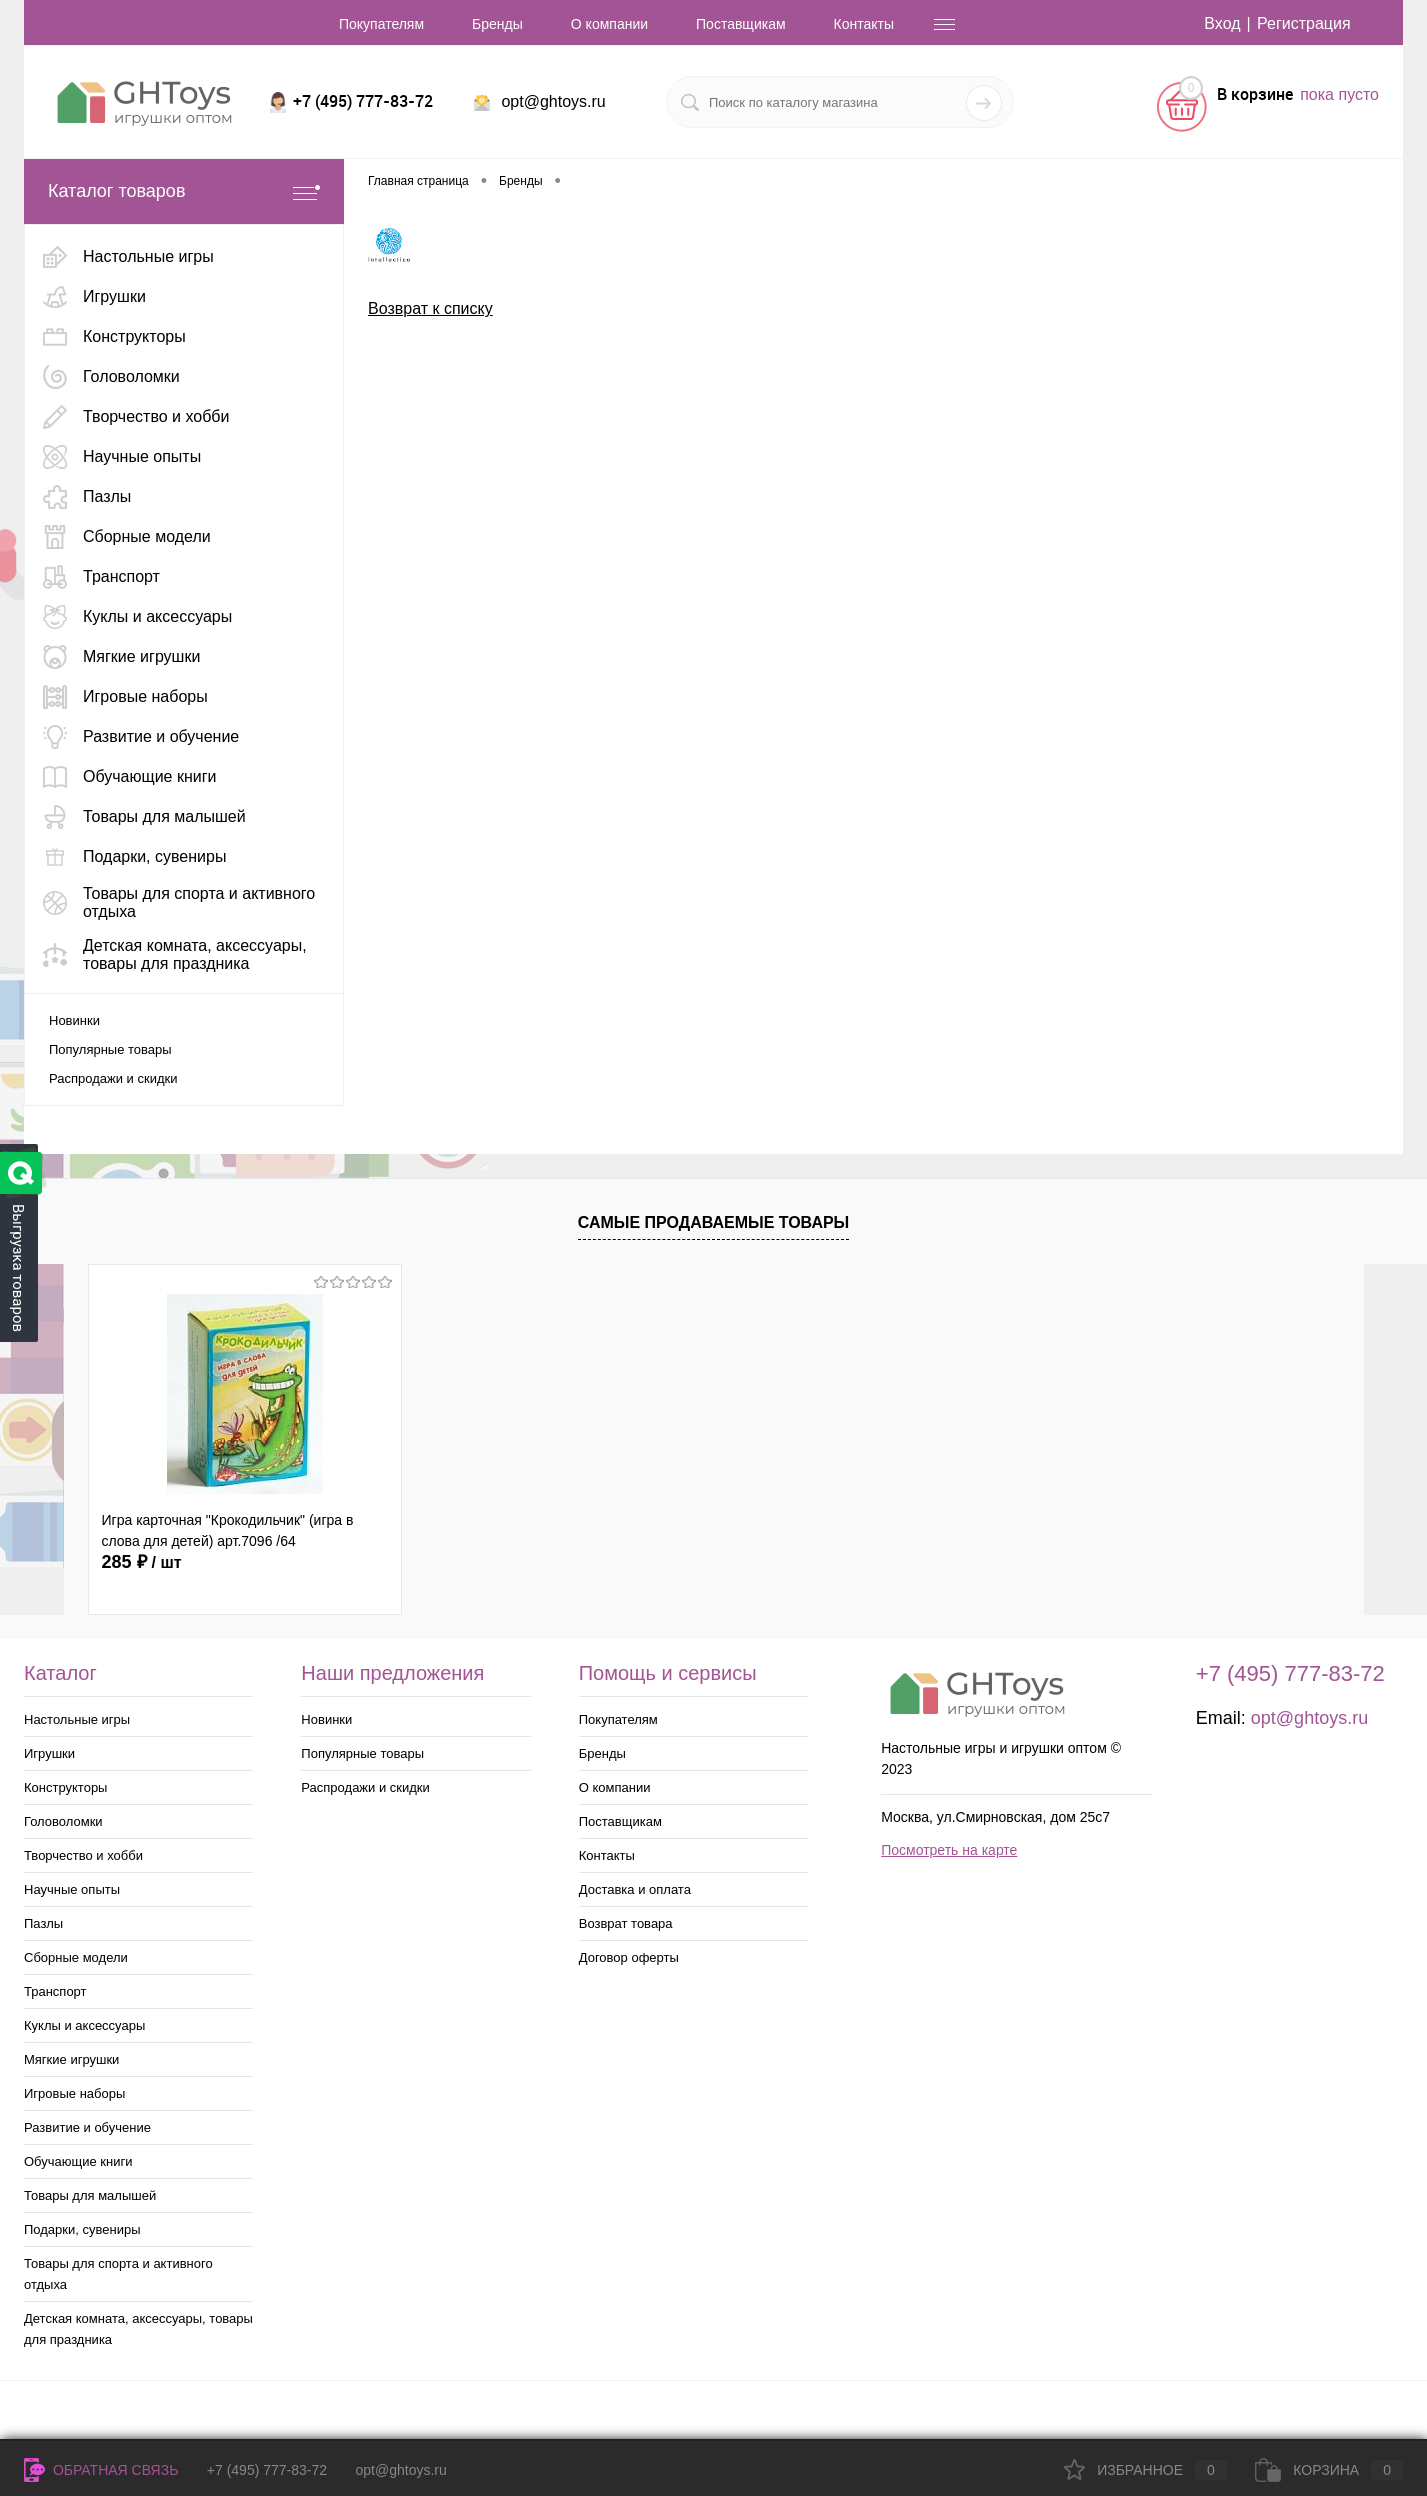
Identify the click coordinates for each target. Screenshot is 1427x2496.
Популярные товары (110, 1049)
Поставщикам (741, 24)
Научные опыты (72, 1889)
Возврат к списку (430, 308)
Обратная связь (101, 2470)
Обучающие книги (78, 2161)
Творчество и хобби (83, 1855)
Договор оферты (629, 1957)
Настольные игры (77, 1719)
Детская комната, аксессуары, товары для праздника (138, 2329)
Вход (1222, 23)
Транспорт (55, 1991)
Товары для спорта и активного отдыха (118, 2274)
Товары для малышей (90, 2195)
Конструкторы (65, 1787)
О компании (609, 24)
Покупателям (381, 24)
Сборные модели (76, 1957)
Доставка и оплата (635, 1889)
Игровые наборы (74, 2093)
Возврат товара (626, 1923)
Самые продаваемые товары (714, 1222)
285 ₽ (142, 1562)
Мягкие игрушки (71, 2059)
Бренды (497, 24)
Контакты (864, 24)
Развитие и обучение (87, 2127)
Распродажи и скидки (113, 1078)
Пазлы (43, 1923)
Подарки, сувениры (82, 2229)
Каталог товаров (184, 191)
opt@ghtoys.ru (553, 101)
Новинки (74, 1020)
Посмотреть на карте (949, 1850)
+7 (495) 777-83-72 (267, 2470)
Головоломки (63, 1821)
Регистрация (1304, 23)
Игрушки (49, 1753)
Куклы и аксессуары (84, 2025)
